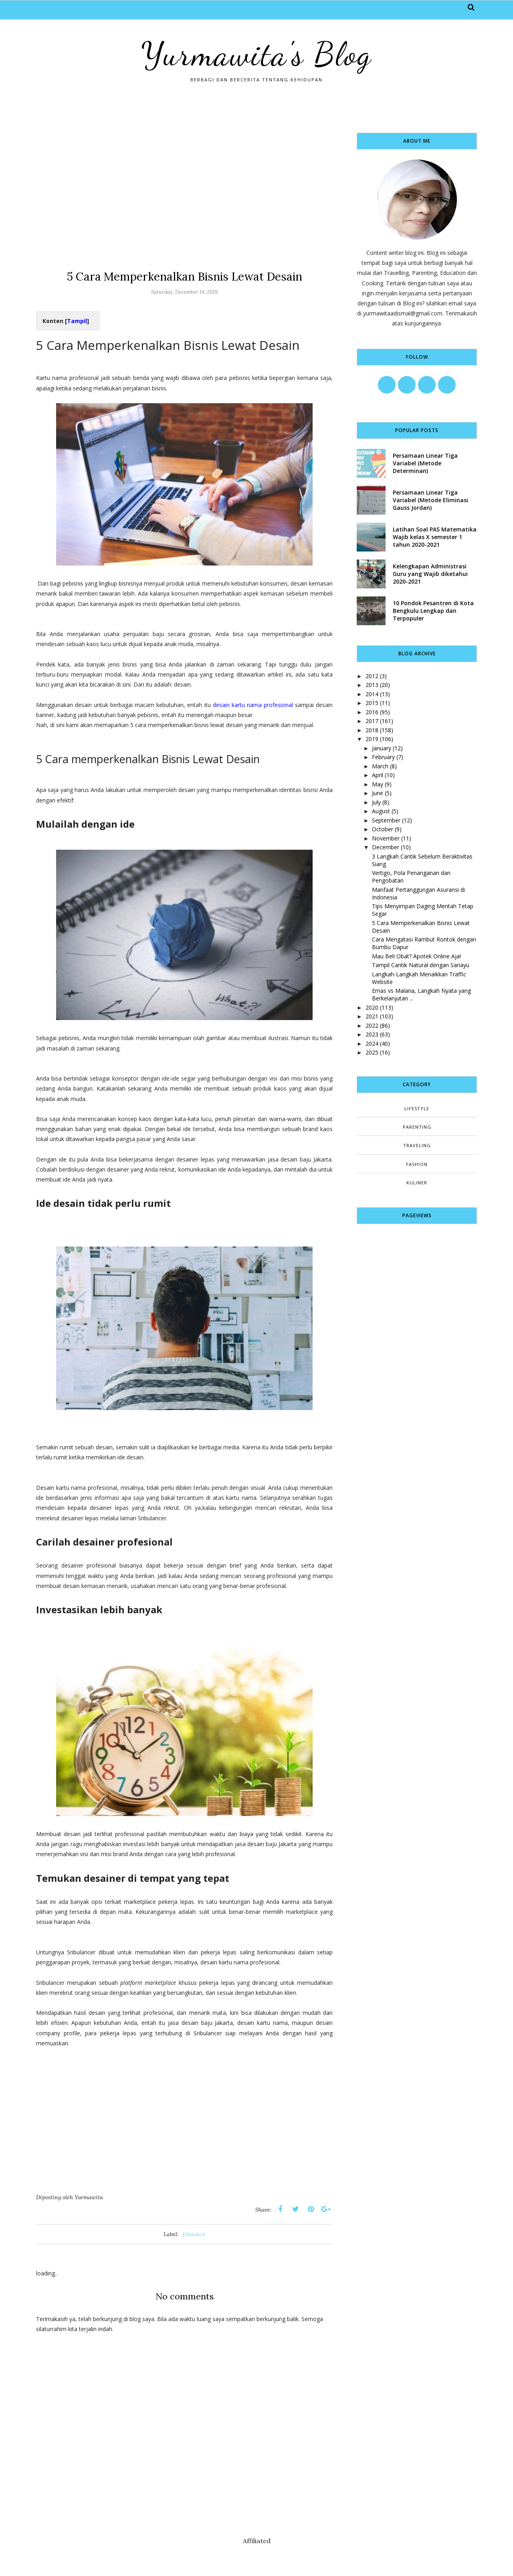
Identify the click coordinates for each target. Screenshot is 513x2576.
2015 (372, 703)
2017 (372, 721)
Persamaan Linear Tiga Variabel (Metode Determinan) (425, 463)
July (376, 802)
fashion (417, 1164)
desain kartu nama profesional (253, 705)
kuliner (416, 1183)
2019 (372, 739)
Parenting (417, 1127)
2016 (372, 712)
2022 (372, 1025)
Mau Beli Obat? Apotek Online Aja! (416, 956)
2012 (372, 676)
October (382, 829)
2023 (372, 1034)
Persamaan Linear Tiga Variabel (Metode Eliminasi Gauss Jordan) (430, 500)
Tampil (77, 321)
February (383, 757)
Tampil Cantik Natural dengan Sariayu (420, 965)
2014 (372, 694)
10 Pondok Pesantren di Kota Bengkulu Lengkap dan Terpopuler (433, 610)
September (386, 820)
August (381, 811)
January (381, 748)
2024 (372, 1043)
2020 (372, 1007)
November (386, 838)
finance (194, 2234)
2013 (372, 685)
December (385, 847)
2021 (372, 1016)
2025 (372, 1052)
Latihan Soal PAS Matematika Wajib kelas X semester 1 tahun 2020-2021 (435, 536)
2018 (372, 730)
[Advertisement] (184, 189)
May (377, 784)
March (380, 766)
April (377, 775)
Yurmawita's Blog (256, 54)
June (377, 793)
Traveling (417, 1145)
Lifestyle (416, 1108)
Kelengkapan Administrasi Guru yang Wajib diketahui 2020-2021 (430, 573)
